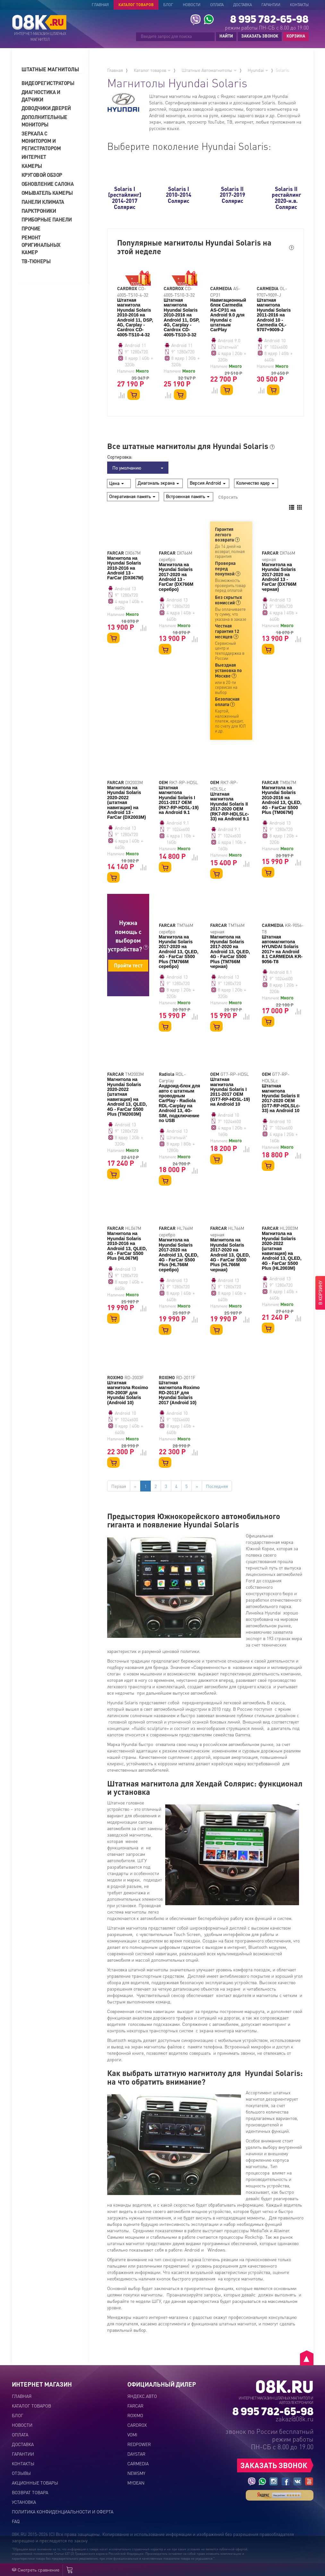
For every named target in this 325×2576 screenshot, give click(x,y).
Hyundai (258, 70)
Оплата (217, 4)
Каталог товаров (136, 4)
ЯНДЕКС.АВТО (142, 2396)
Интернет (33, 156)
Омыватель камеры (47, 192)
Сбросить (228, 497)
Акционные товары (35, 2482)
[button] (53, 69)
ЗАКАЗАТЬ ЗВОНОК (259, 36)
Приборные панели (46, 219)
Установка (24, 2502)
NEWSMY (136, 2473)
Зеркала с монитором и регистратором (41, 140)
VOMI (132, 2434)
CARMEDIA (138, 2463)
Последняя (217, 1486)
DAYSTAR (136, 2454)
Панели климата (42, 201)
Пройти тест (128, 965)
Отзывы (21, 2473)
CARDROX (137, 2425)
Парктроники (38, 210)
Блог (168, 4)
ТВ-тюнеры (36, 261)
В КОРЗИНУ (320, 1293)
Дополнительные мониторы (44, 121)
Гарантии (270, 4)
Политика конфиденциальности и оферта (62, 2511)
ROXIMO (135, 2415)
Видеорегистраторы (47, 83)
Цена (116, 483)
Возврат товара (30, 2492)
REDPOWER (139, 2444)
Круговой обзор (41, 174)
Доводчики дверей (46, 108)
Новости (192, 4)
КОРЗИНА (294, 36)
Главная (100, 4)
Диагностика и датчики (40, 96)
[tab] (53, 69)
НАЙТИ (226, 36)
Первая (118, 1486)
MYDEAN (135, 2482)
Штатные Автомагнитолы (209, 70)
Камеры (31, 165)
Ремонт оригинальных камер (41, 244)
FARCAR (135, 2405)
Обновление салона (47, 183)
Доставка (242, 4)
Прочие (30, 228)
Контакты (299, 4)
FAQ (16, 2521)
